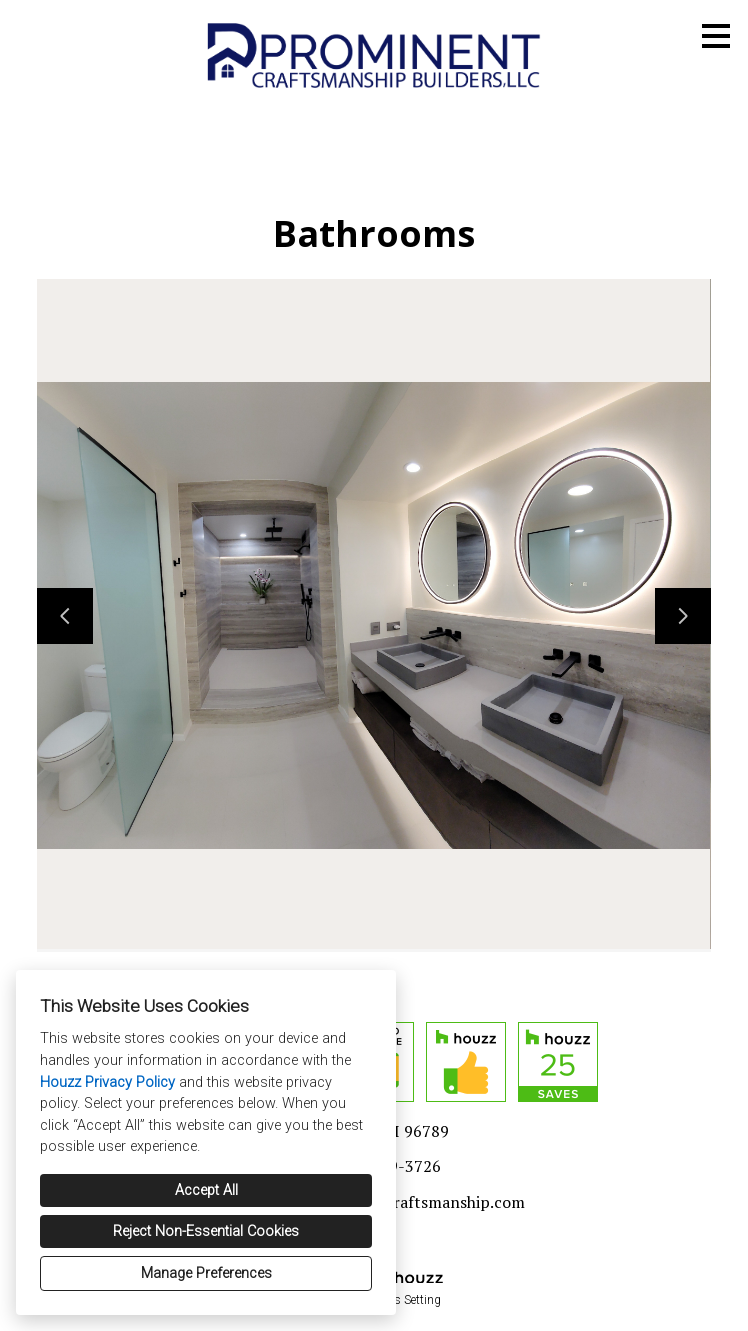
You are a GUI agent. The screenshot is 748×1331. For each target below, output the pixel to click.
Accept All (206, 1190)
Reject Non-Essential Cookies (206, 1231)
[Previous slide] (65, 616)
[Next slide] (683, 616)
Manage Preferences (206, 1273)
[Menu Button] (716, 36)
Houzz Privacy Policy (107, 1082)
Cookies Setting (401, 1300)
